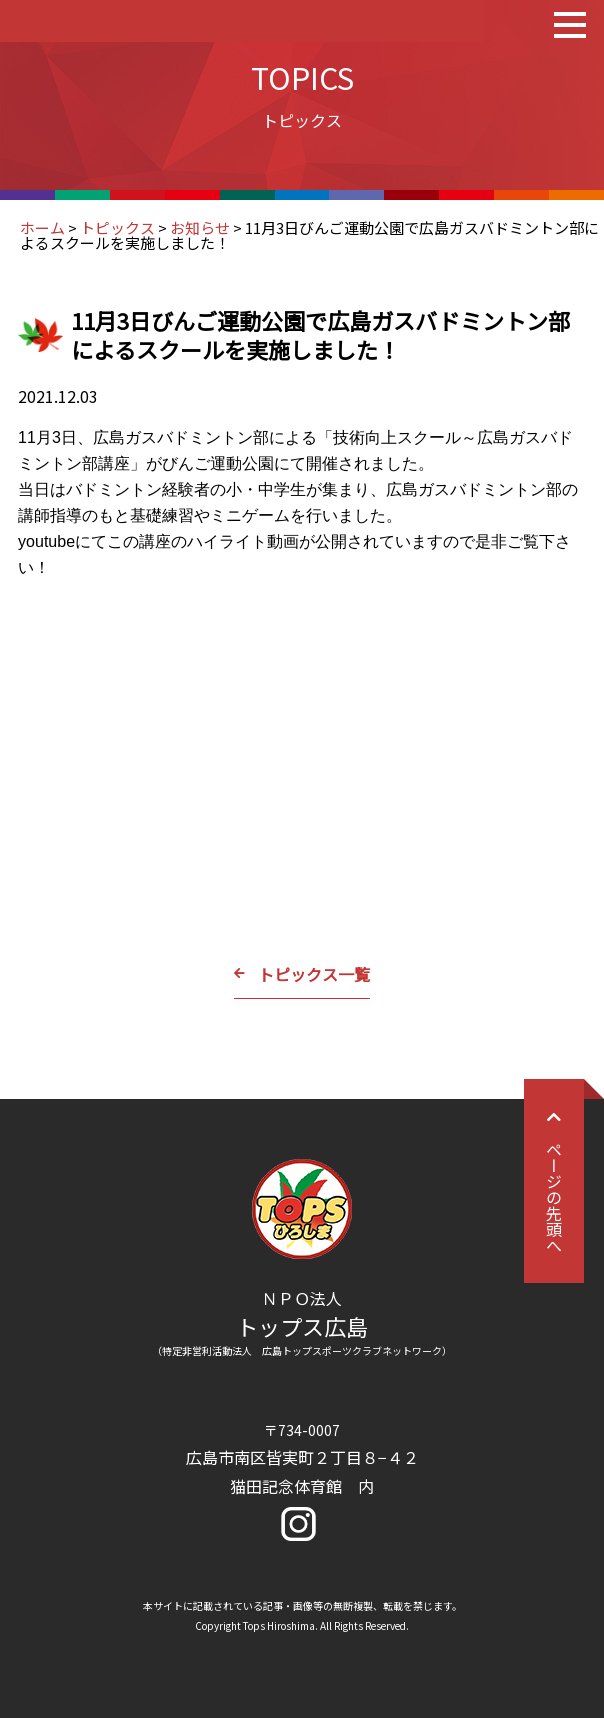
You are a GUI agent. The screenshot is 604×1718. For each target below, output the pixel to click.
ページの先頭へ (554, 1181)
